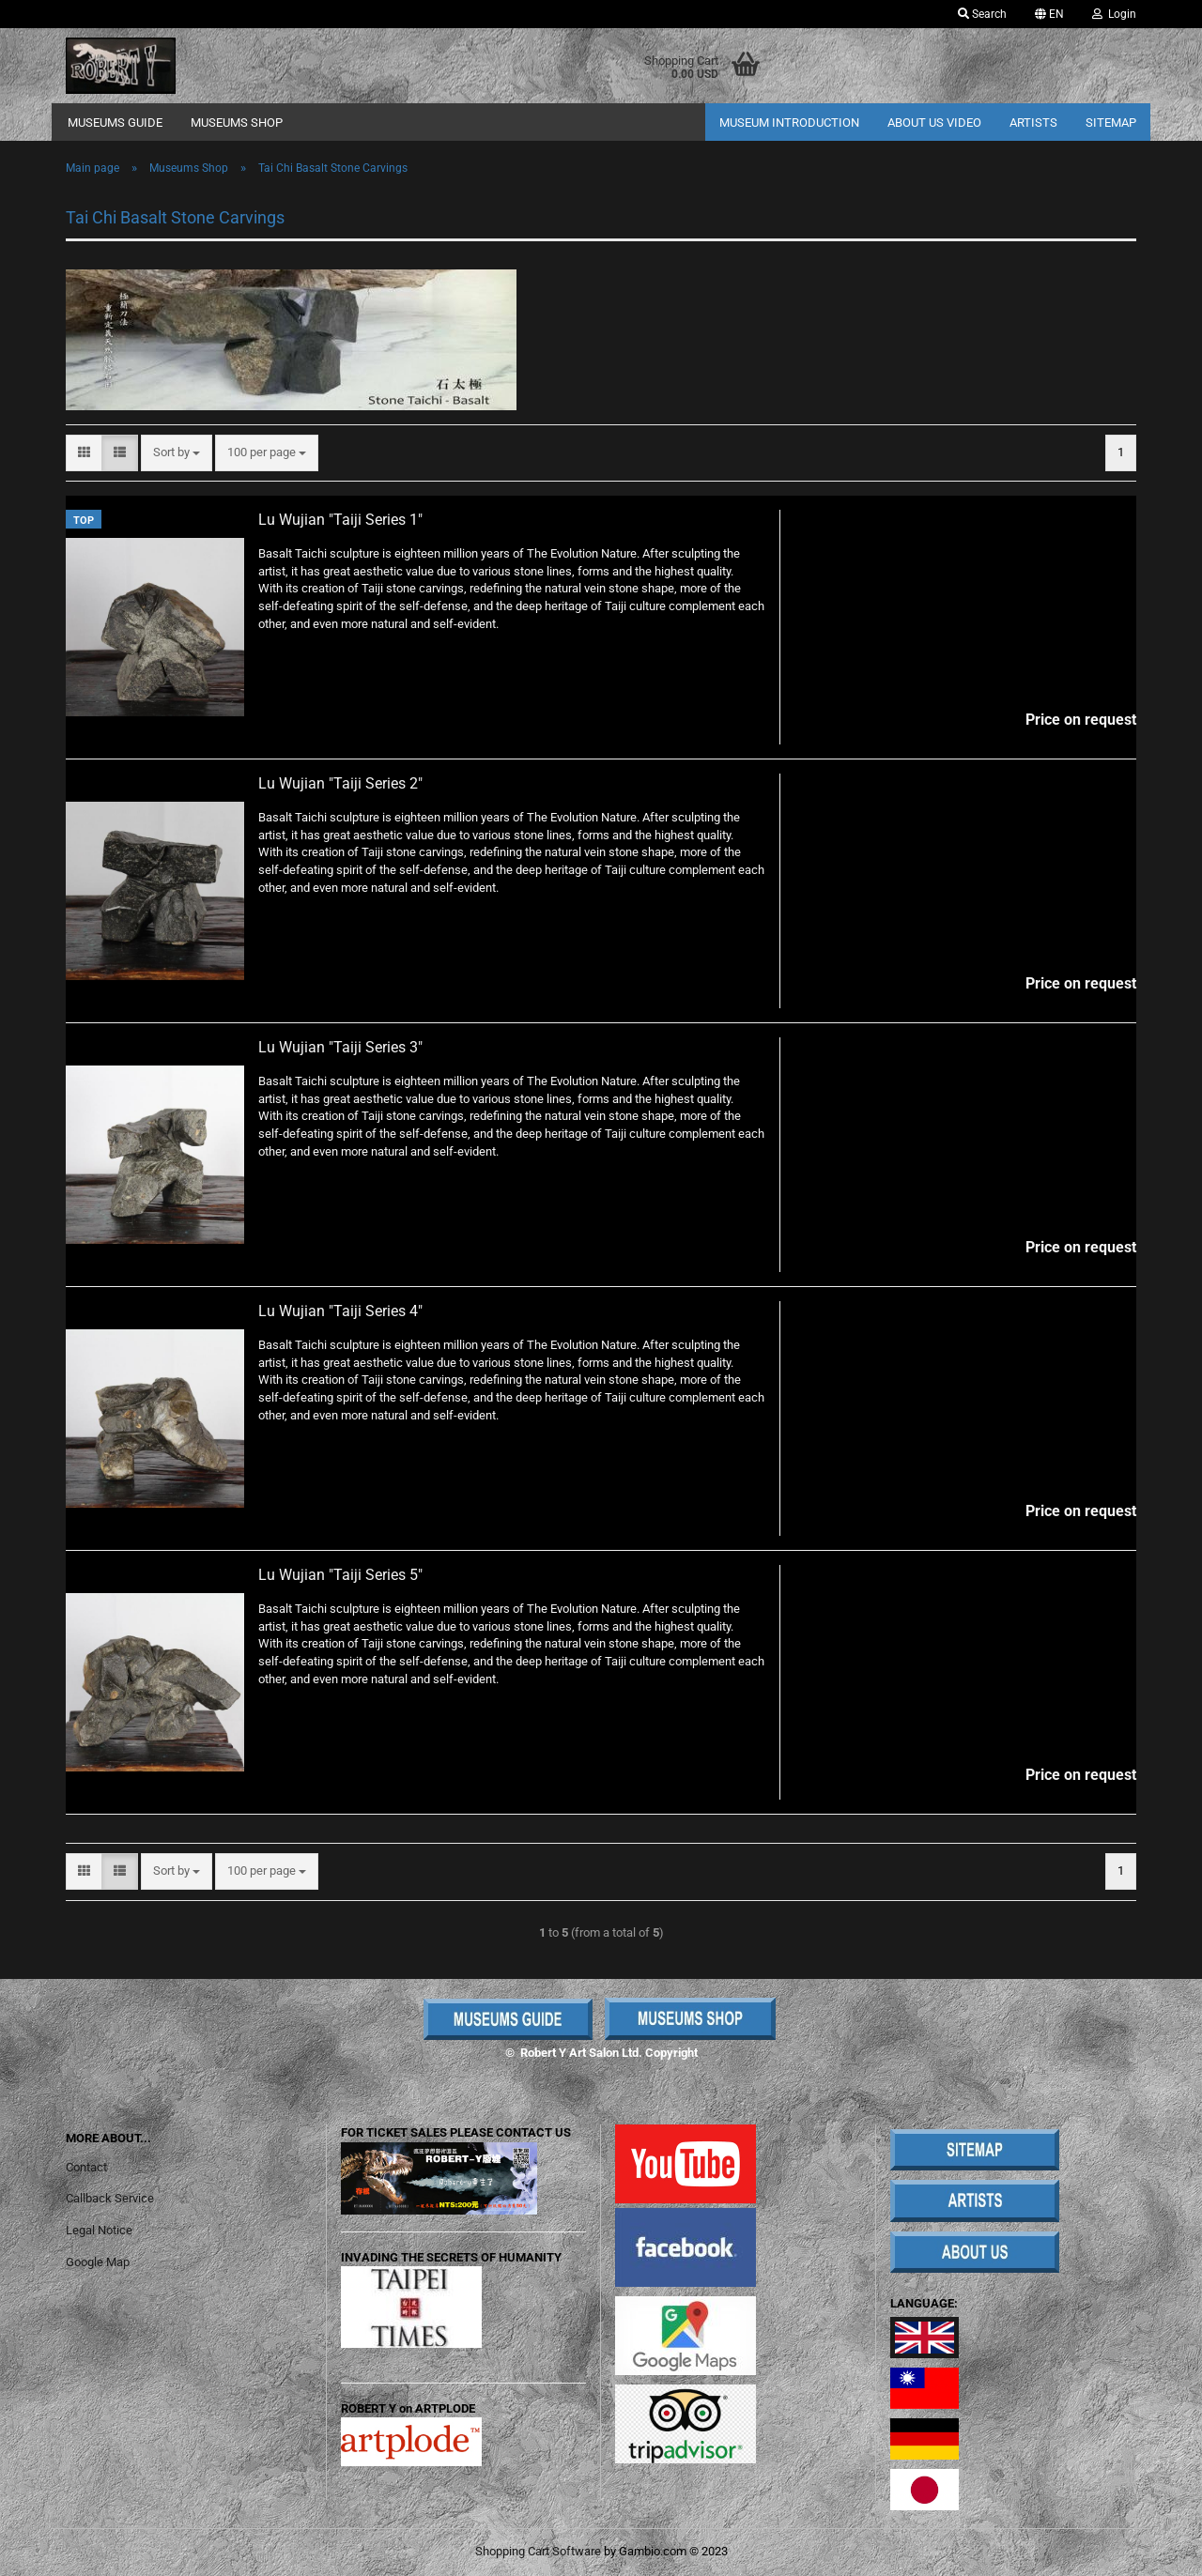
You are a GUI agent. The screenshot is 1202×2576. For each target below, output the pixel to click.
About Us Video (934, 122)
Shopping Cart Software (538, 2551)
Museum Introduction (789, 122)
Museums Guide (115, 122)
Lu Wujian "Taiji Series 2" (340, 783)
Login (1114, 14)
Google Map (98, 2262)
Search (982, 14)
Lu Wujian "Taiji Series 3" (340, 1047)
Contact (86, 2167)
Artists (1033, 122)
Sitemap (1111, 122)
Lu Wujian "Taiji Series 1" (340, 520)
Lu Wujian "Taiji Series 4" (340, 1311)
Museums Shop (237, 122)
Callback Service (110, 2198)
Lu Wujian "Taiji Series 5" (340, 1575)
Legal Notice (99, 2230)
